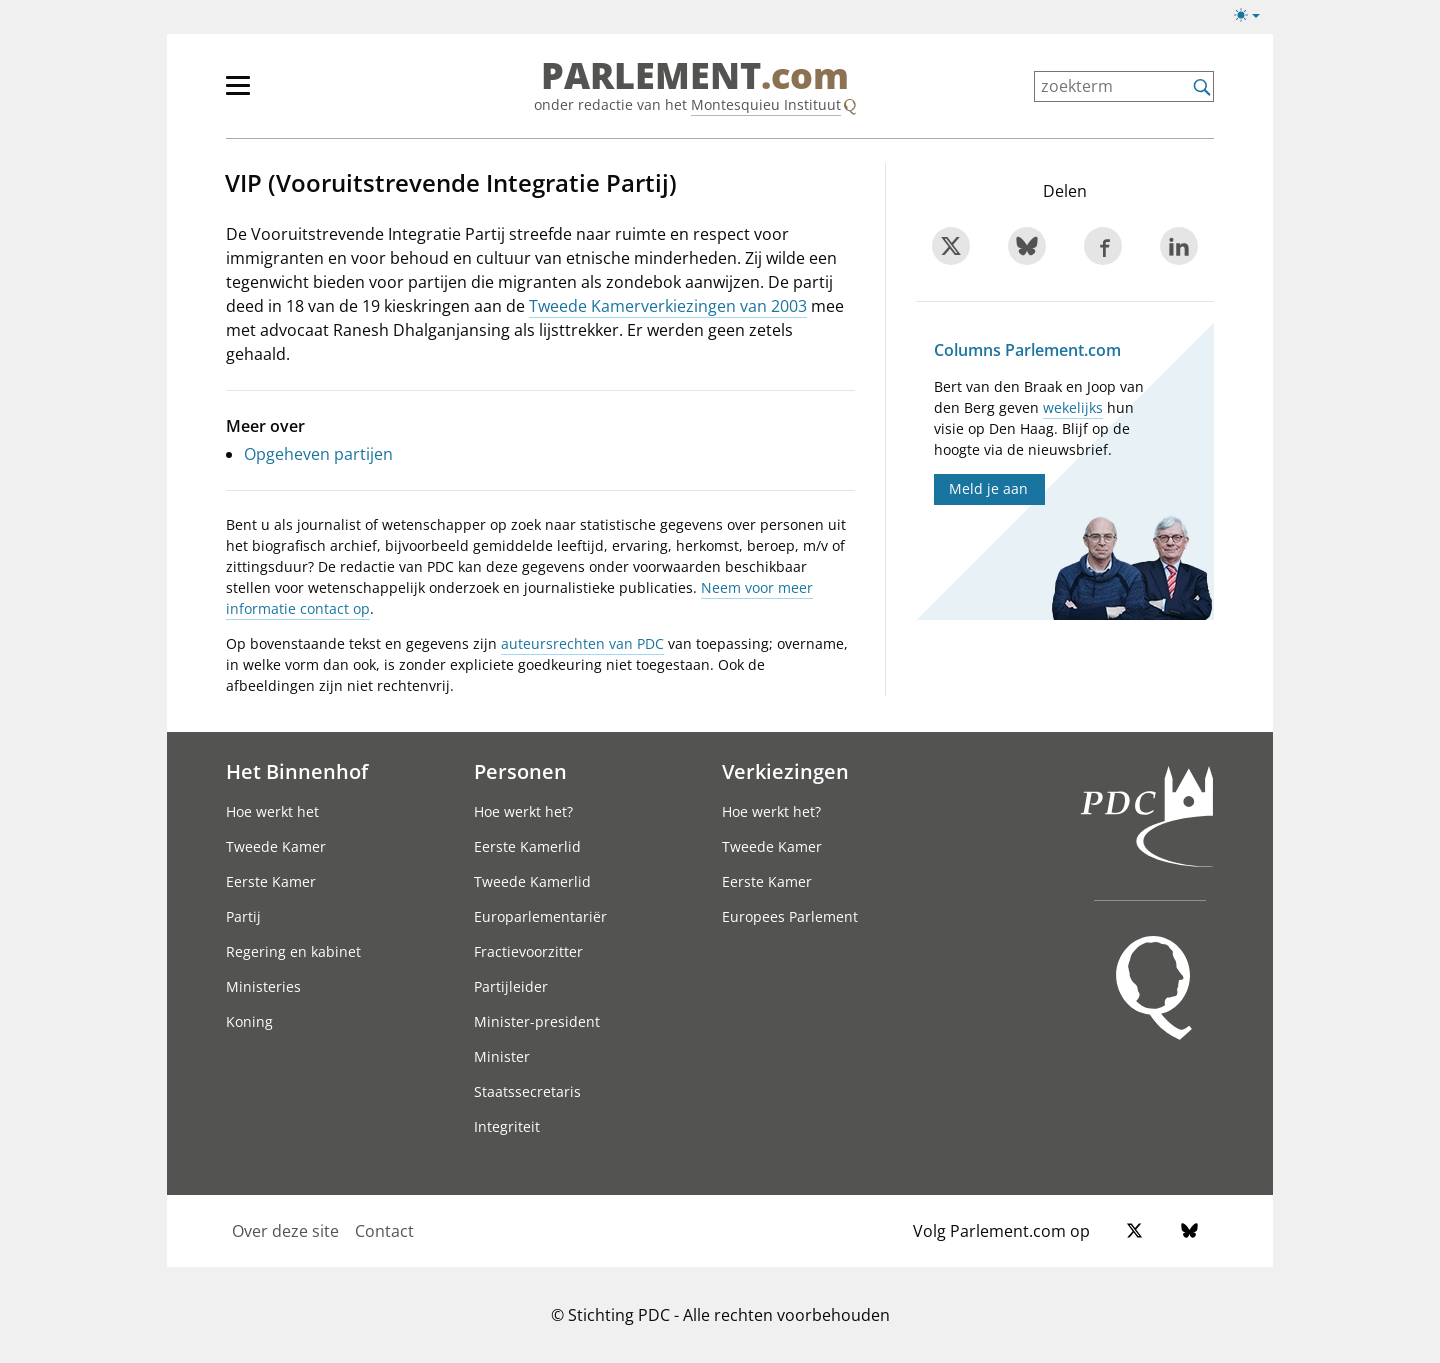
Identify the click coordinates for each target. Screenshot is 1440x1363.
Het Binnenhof (297, 771)
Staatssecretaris (527, 1091)
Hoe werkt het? (523, 811)
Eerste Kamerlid (527, 846)
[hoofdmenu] (303, 94)
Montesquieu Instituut (766, 104)
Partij (243, 916)
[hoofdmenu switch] (238, 94)
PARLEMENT (695, 76)
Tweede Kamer (276, 846)
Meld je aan (988, 488)
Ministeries (263, 986)
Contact (384, 1231)
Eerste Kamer (271, 881)
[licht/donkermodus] (1253, 19)
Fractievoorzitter (528, 951)
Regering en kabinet (293, 951)
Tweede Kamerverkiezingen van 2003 (668, 306)
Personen (520, 771)
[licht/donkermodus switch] (1253, 16)
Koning (249, 1021)
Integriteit (507, 1126)
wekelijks (1073, 407)
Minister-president (537, 1021)
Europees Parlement (790, 916)
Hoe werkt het (272, 811)
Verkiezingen (785, 771)
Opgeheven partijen (318, 454)
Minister (502, 1056)
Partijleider (511, 986)
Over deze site (285, 1231)
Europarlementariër (540, 916)
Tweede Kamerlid (532, 881)
